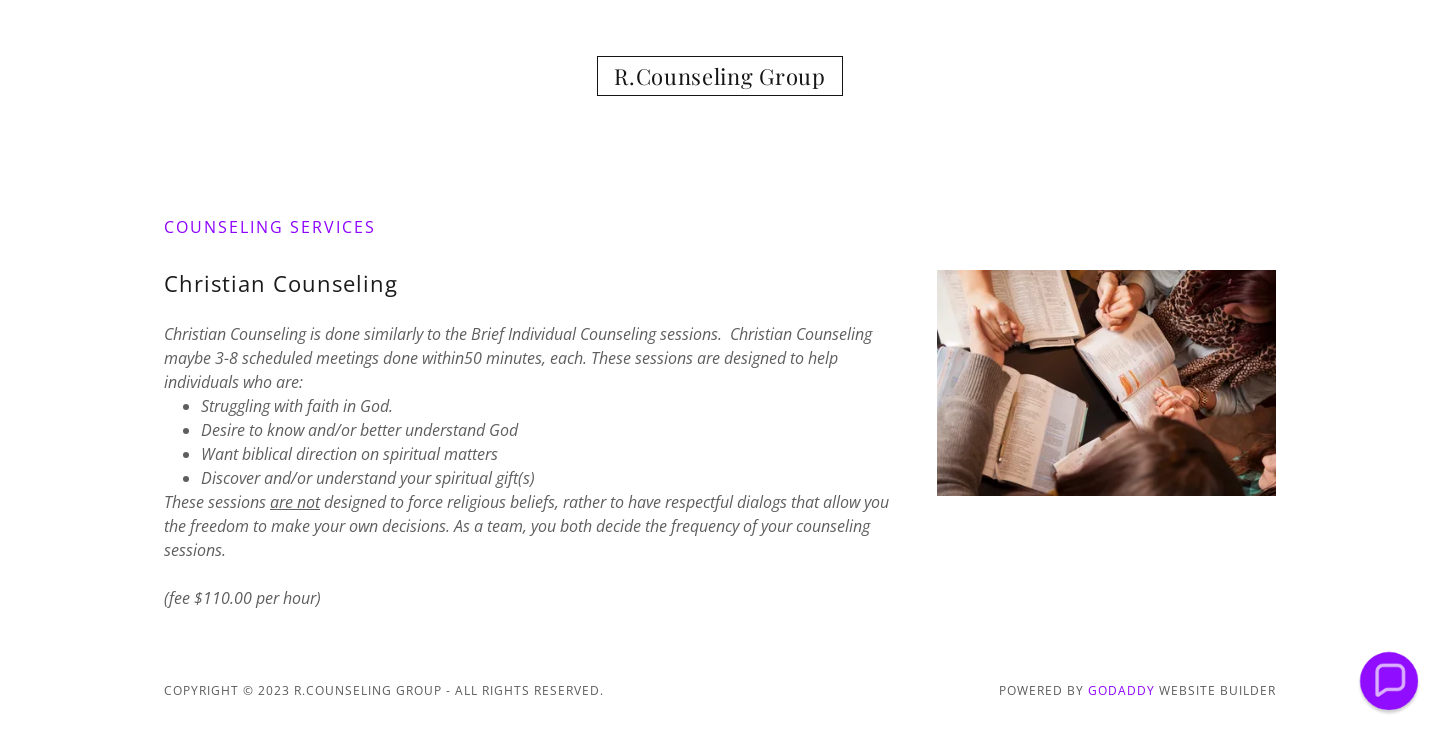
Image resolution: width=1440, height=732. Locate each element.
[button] (1388, 680)
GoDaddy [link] (1121, 690)
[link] (719, 79)
